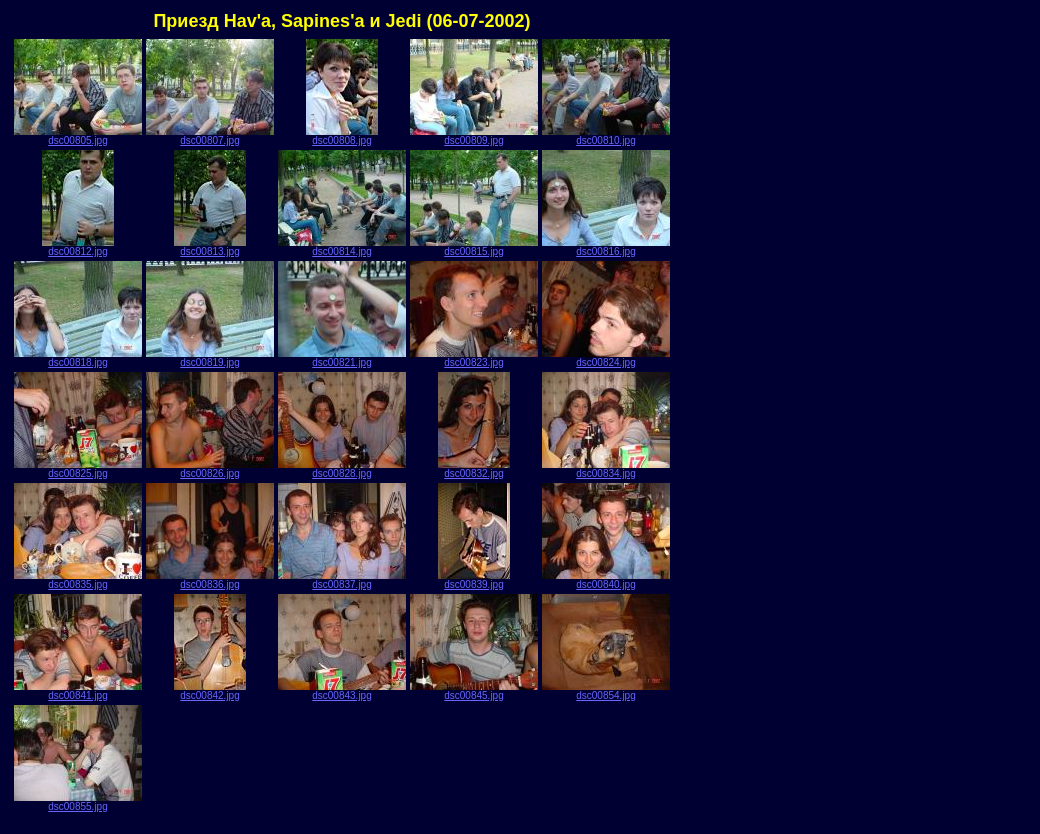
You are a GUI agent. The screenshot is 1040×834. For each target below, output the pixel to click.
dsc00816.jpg (606, 247)
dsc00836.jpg (210, 580)
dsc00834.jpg (606, 469)
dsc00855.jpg (78, 802)
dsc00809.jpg (474, 136)
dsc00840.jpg (606, 580)
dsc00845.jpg (474, 691)
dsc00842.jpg (210, 691)
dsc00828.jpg (342, 469)
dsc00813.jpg (210, 247)
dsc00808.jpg (342, 136)
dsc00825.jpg (78, 469)
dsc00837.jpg (342, 580)
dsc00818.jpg (78, 358)
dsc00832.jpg (474, 469)
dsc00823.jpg (474, 358)
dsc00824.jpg (606, 358)
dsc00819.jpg (210, 358)
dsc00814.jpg (342, 247)
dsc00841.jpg (78, 691)
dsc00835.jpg (78, 580)
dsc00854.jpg (606, 691)
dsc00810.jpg (606, 136)
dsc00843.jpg (342, 691)
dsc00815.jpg (474, 247)
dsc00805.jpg (78, 136)
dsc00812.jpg (78, 247)
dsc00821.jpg (342, 358)
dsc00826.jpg (210, 469)
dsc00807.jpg (210, 136)
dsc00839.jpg (474, 580)
